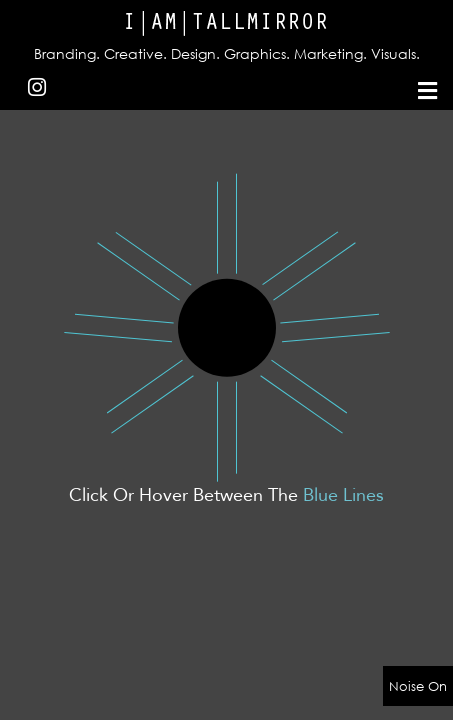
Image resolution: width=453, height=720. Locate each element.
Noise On (418, 686)
